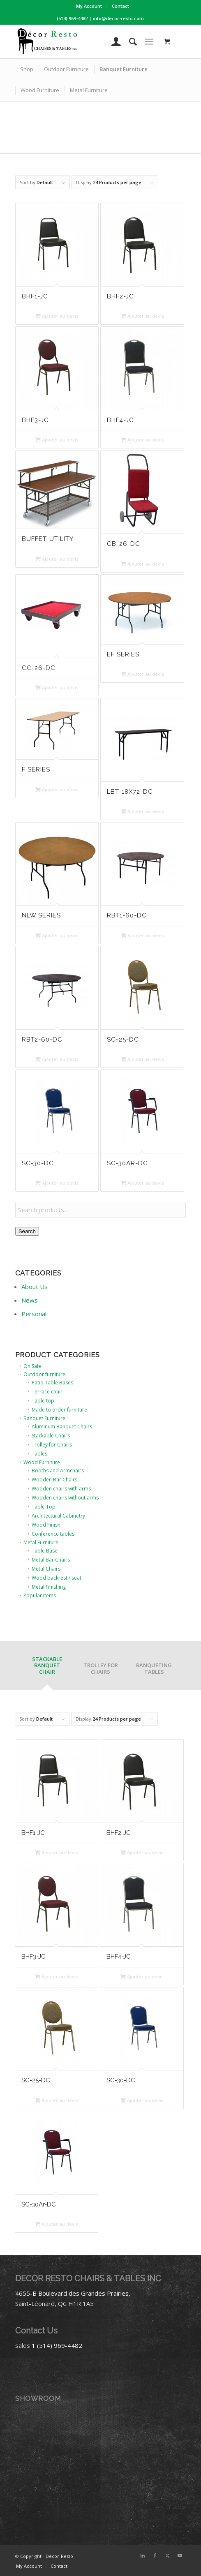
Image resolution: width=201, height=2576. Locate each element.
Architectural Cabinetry (58, 1515)
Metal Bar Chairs (51, 1559)
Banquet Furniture (44, 1418)
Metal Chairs (46, 1568)
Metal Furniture (40, 1542)
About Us (34, 1286)
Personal (33, 1314)
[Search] (129, 41)
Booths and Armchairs (58, 1470)
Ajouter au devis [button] (57, 316)
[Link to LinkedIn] (142, 2555)
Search (27, 1231)
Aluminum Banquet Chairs (62, 1426)
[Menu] (149, 41)
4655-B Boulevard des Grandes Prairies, (72, 2293)
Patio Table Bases (52, 1382)
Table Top (43, 1506)
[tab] (47, 1668)
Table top (43, 1400)
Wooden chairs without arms (65, 1497)
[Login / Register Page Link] (112, 41)
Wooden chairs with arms (61, 1488)
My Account (89, 6)
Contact (120, 6)
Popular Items (39, 1595)
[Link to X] (167, 2555)
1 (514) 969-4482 (57, 2345)
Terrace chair (47, 1391)
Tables (39, 1453)
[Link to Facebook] (155, 2555)
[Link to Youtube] (179, 2555)
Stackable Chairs (51, 1435)
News (29, 1300)
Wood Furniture (41, 1462)
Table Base (45, 1550)
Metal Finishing (49, 1586)
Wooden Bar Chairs (54, 1479)
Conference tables (53, 1533)
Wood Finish (46, 1524)
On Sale (32, 1366)
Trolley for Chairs (52, 1444)
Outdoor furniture (44, 1374)
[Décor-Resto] (83, 41)
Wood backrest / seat (56, 1577)
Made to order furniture (59, 1409)
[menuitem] (89, 6)
